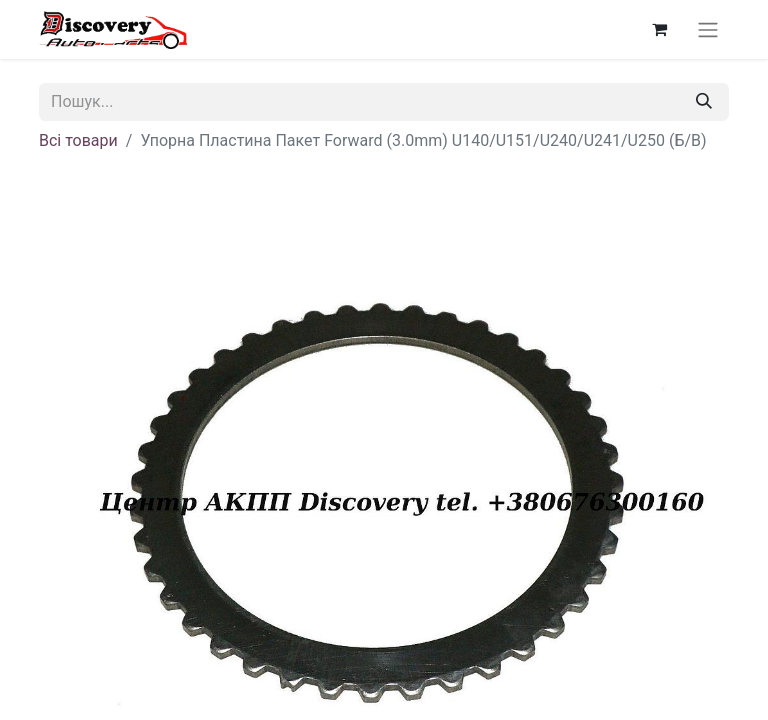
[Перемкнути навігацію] (708, 29)
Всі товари (78, 140)
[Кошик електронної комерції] (659, 29)
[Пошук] (704, 102)
